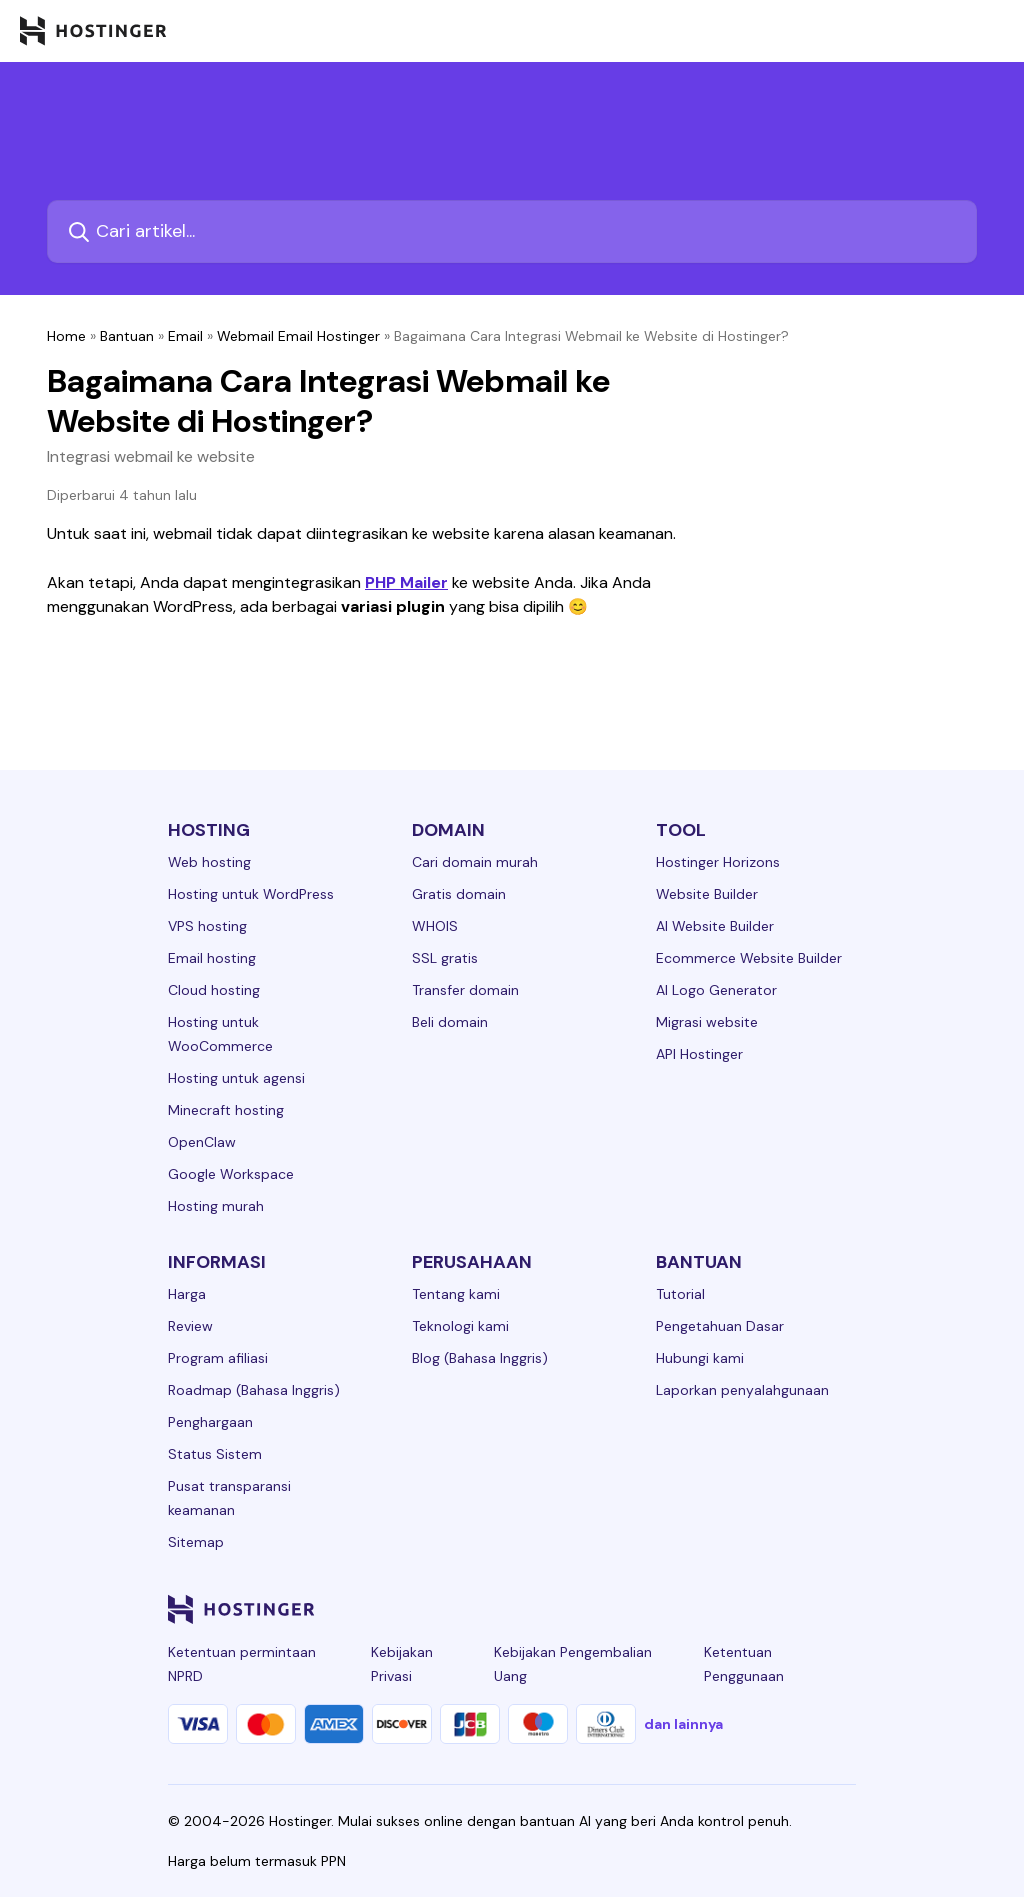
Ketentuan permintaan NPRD (242, 1664)
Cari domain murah (475, 862)
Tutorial (680, 1294)
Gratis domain (459, 894)
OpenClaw (202, 1142)
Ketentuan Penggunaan (744, 1664)
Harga (187, 1294)
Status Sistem (215, 1454)
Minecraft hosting (226, 1110)
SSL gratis (445, 958)
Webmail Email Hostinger (298, 336)
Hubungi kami (700, 1358)
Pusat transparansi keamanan (229, 1498)
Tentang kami (456, 1294)
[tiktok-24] (844, 1609)
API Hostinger (699, 1054)
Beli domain (450, 1022)
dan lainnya (683, 1724)
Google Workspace (231, 1174)
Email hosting (212, 958)
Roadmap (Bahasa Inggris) (254, 1390)
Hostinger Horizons (718, 862)
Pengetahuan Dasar (720, 1326)
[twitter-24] (724, 1609)
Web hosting (209, 862)
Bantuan (127, 336)
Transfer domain (465, 990)
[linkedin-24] (604, 1609)
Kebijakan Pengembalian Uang (573, 1664)
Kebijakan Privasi (402, 1664)
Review (190, 1326)
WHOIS (435, 926)
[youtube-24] (764, 1609)
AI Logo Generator (716, 990)
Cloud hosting (214, 990)
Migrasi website (707, 1022)
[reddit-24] (804, 1609)
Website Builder (707, 894)
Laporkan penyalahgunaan (742, 1390)
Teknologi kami (460, 1326)
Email (185, 336)
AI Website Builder (715, 926)
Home (66, 336)
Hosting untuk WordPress (251, 894)
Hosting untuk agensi (236, 1078)
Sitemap (196, 1542)
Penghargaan (210, 1422)
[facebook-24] (644, 1609)
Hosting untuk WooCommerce (220, 1034)
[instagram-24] (684, 1609)
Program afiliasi (218, 1358)
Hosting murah (216, 1206)
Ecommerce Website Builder (749, 958)
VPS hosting (207, 926)
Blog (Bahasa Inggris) (480, 1358)
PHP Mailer (406, 582)
